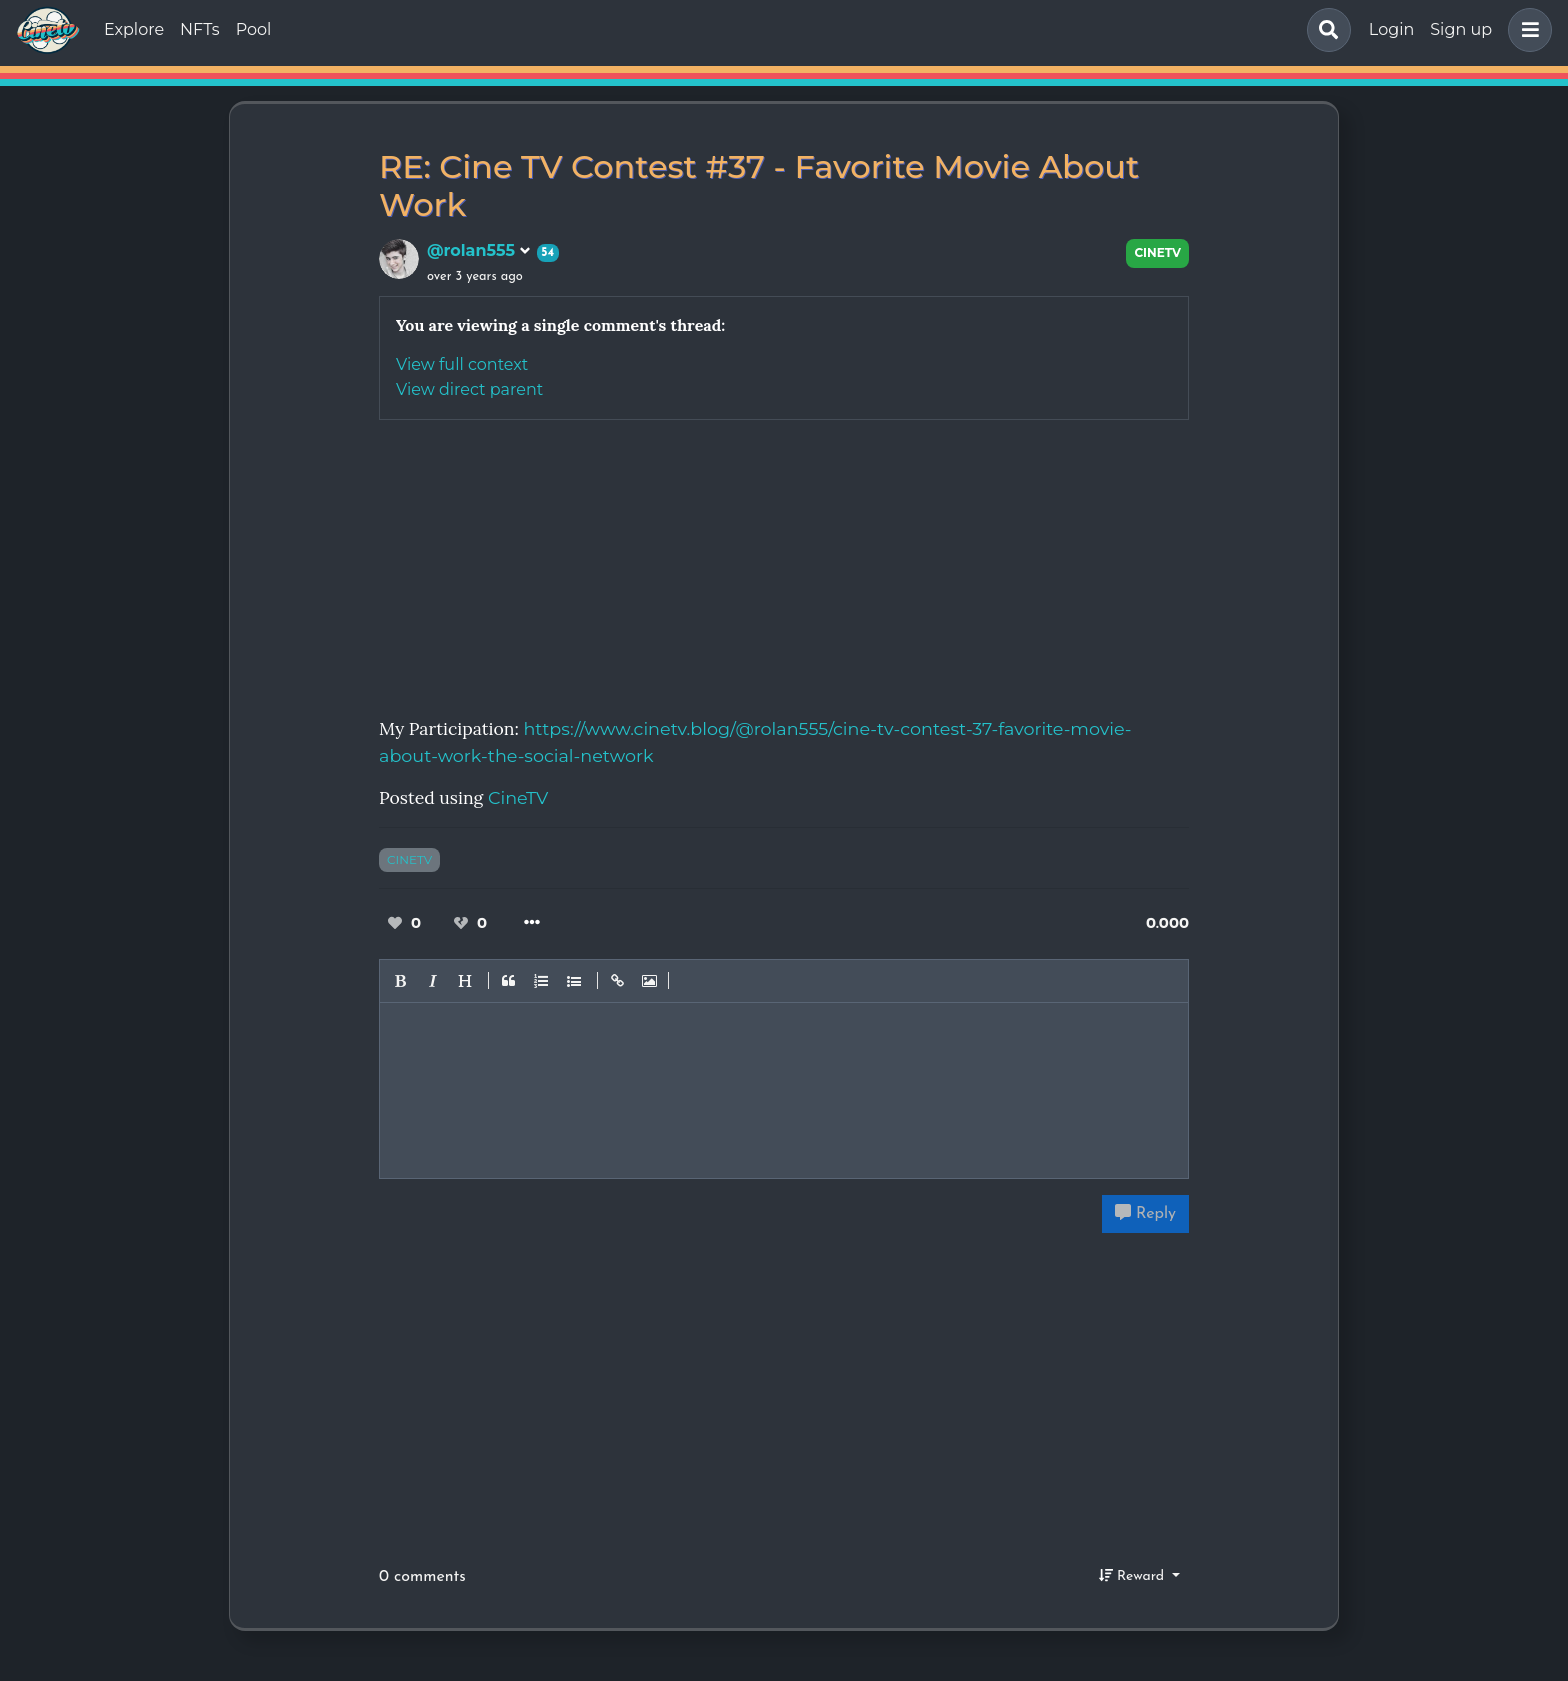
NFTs (200, 29)
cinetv (409, 859)
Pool (254, 29)
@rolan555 (479, 250)
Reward (1134, 1576)
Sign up (1461, 29)
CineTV (1157, 252)
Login (1391, 29)
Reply (1145, 1213)
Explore (134, 29)
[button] (1526, 30)
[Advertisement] (784, 560)
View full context (462, 364)
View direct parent (469, 389)
